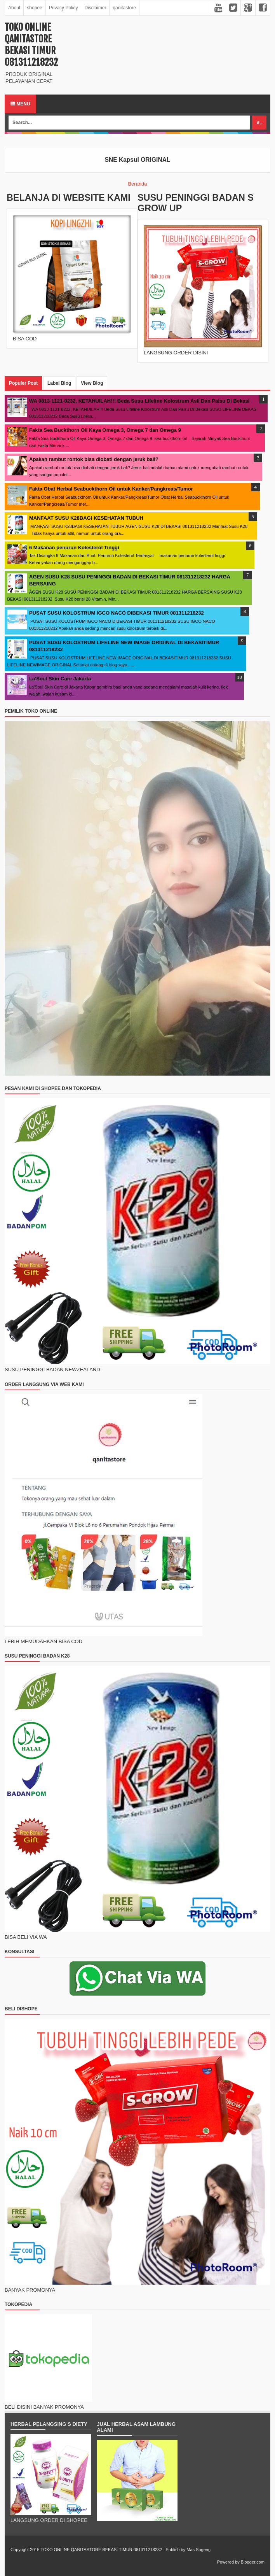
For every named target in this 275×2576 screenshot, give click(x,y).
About (14, 8)
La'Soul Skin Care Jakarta (60, 679)
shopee (34, 8)
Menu (20, 104)
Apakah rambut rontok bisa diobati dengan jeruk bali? (93, 459)
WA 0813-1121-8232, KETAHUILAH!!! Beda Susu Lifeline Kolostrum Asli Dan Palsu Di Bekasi (139, 401)
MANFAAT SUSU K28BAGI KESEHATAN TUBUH (86, 518)
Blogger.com (253, 2562)
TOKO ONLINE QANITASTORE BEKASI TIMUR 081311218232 (31, 44)
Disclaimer (95, 8)
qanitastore (124, 8)
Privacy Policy (63, 8)
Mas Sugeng (198, 2549)
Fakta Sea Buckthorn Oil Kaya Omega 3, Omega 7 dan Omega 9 (105, 430)
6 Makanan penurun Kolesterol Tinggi (74, 547)
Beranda (137, 184)
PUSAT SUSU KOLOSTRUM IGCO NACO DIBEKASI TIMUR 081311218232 (116, 613)
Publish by (175, 2549)
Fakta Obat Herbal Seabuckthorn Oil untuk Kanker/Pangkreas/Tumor (111, 489)
